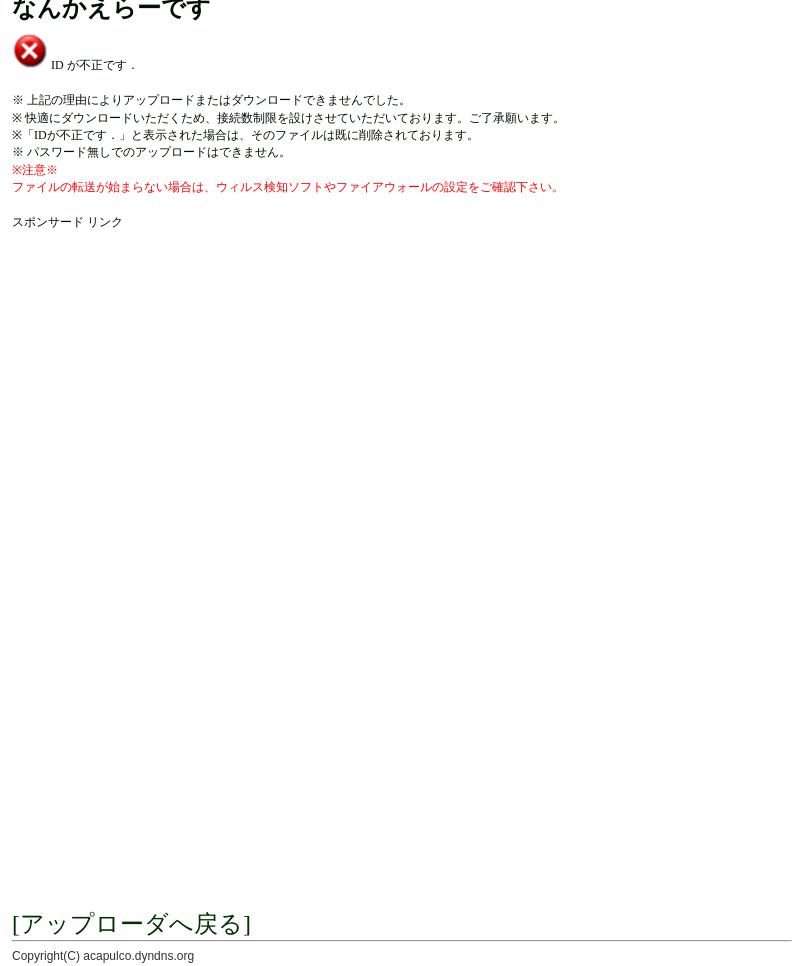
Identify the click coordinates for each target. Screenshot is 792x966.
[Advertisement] (187, 418)
